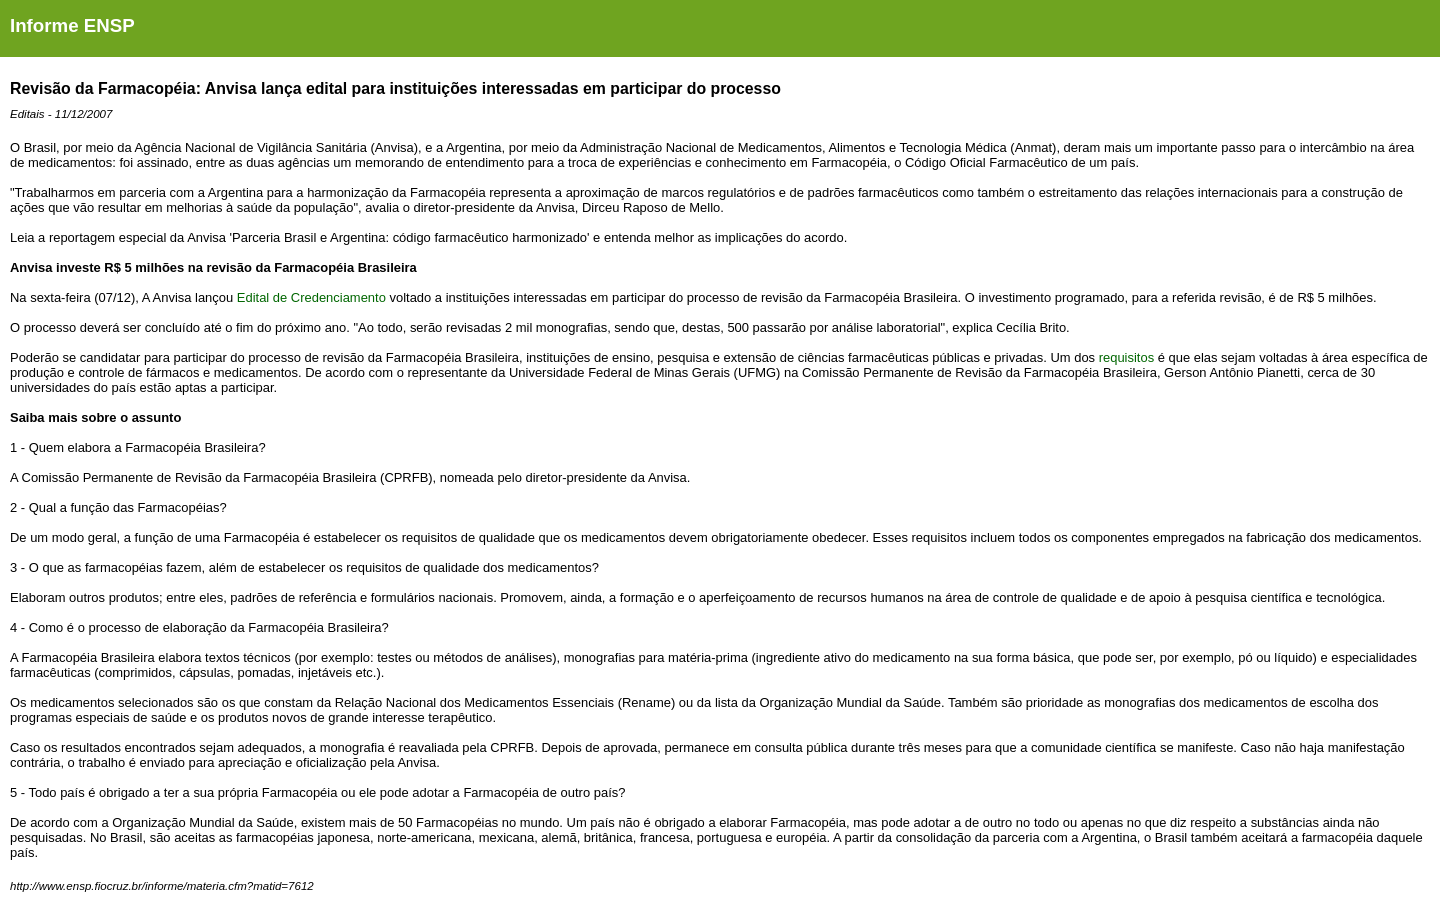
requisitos (1126, 357)
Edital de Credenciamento (311, 297)
